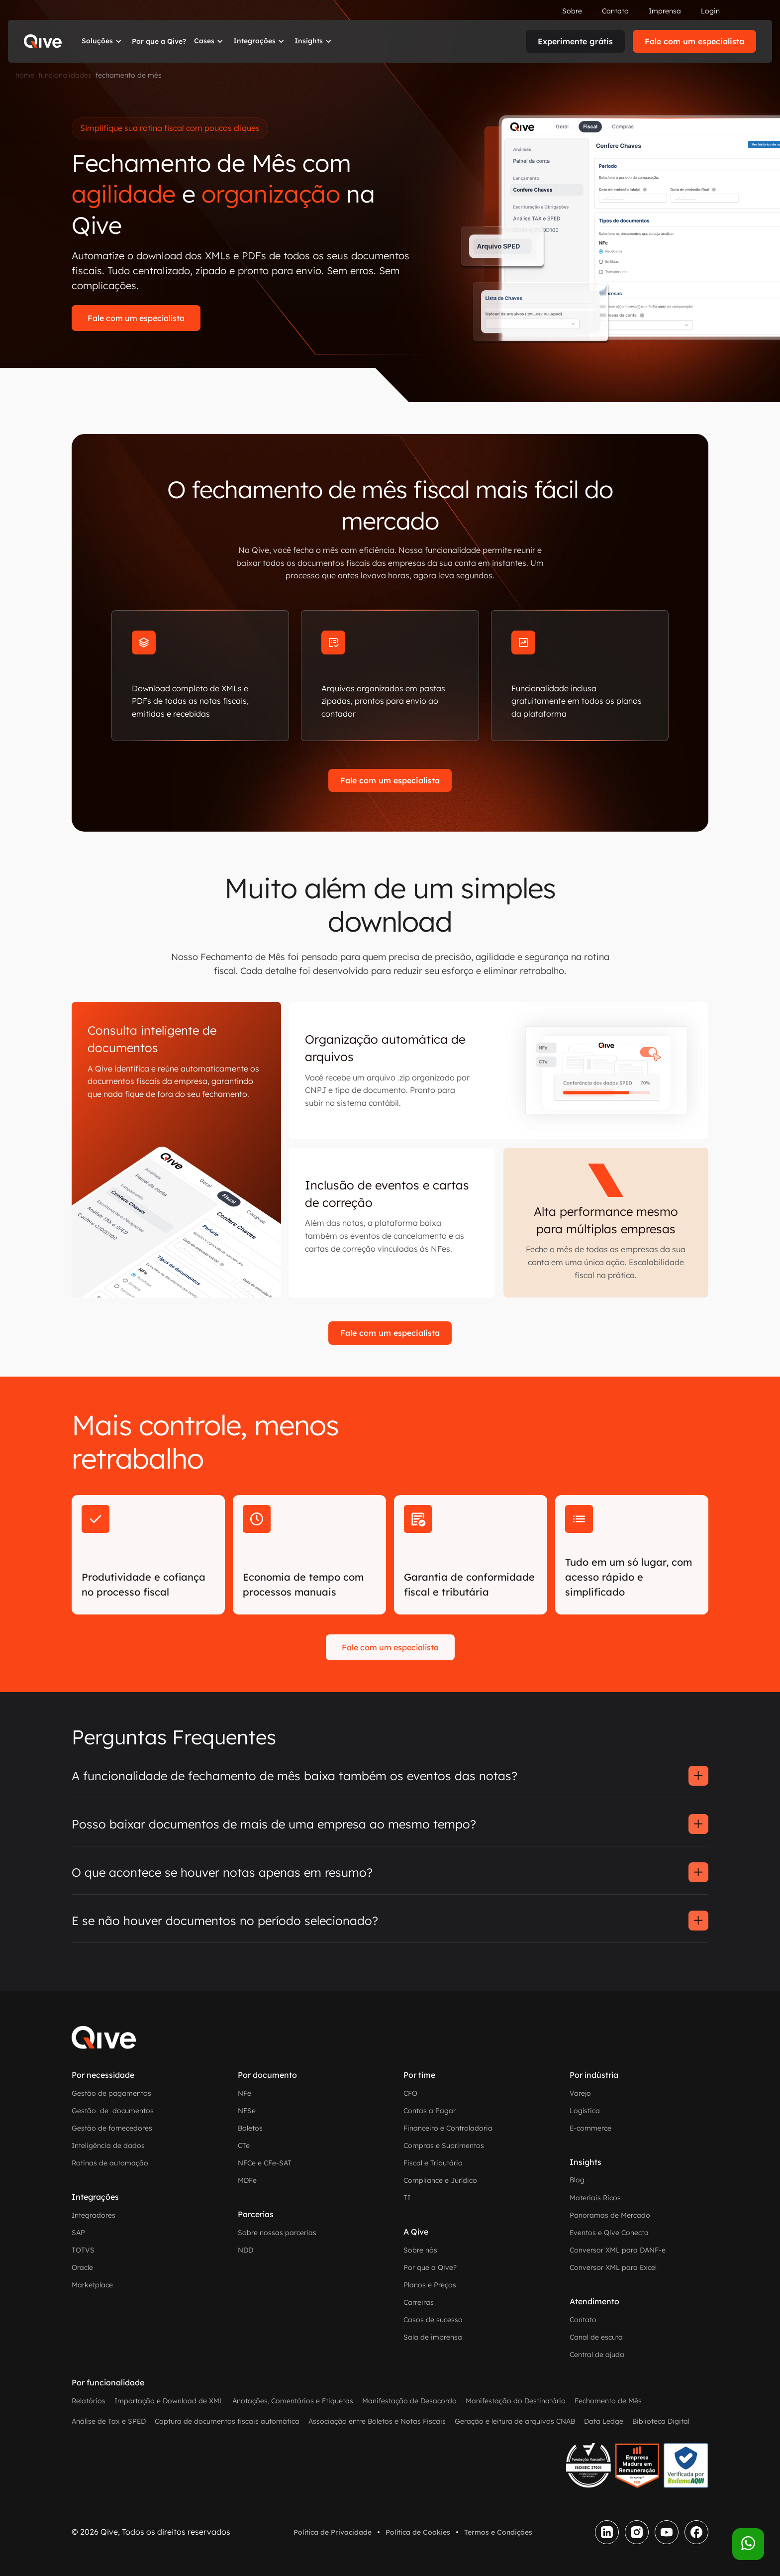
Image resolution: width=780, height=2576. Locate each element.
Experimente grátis (575, 41)
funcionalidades (65, 75)
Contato (615, 10)
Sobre (572, 10)
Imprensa (665, 10)
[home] (43, 41)
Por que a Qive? (159, 41)
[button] (103, 41)
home (24, 75)
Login (710, 10)
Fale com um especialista (694, 41)
